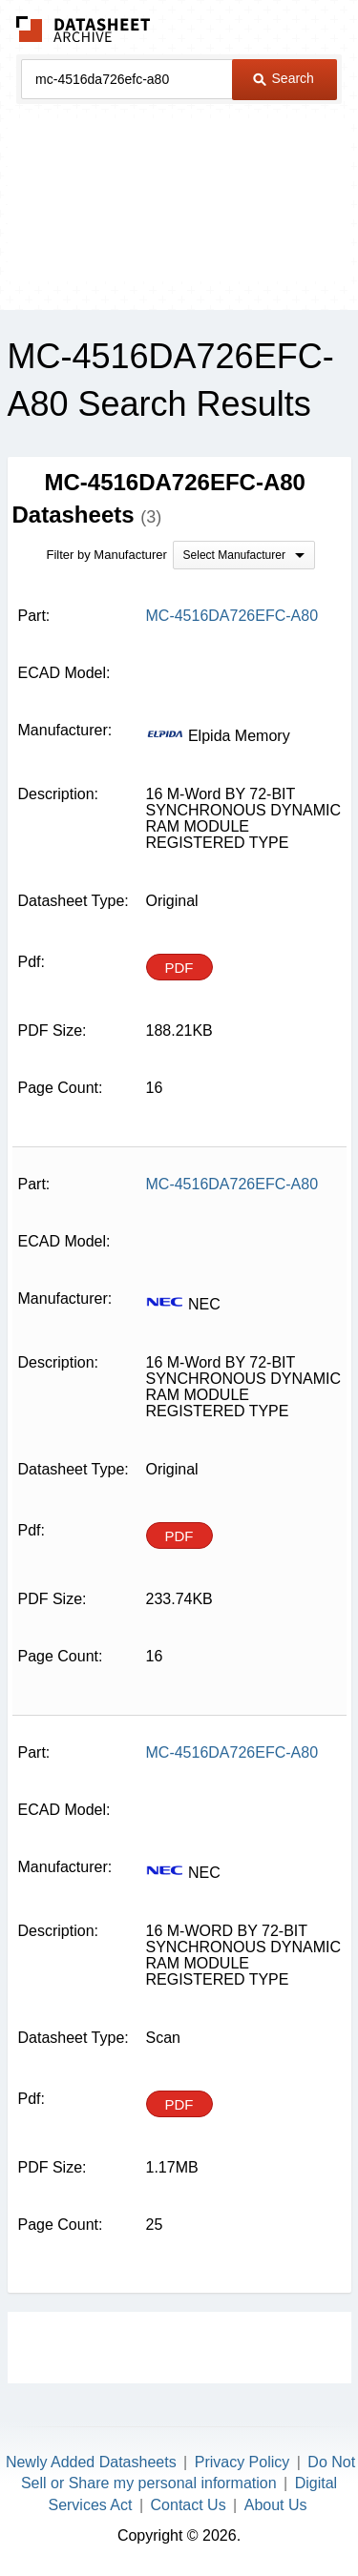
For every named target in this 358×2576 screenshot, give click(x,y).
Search (283, 78)
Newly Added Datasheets (91, 2462)
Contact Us (188, 2505)
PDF (179, 967)
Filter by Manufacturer (107, 554)
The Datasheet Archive (83, 29)
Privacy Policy (242, 2462)
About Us (275, 2505)
